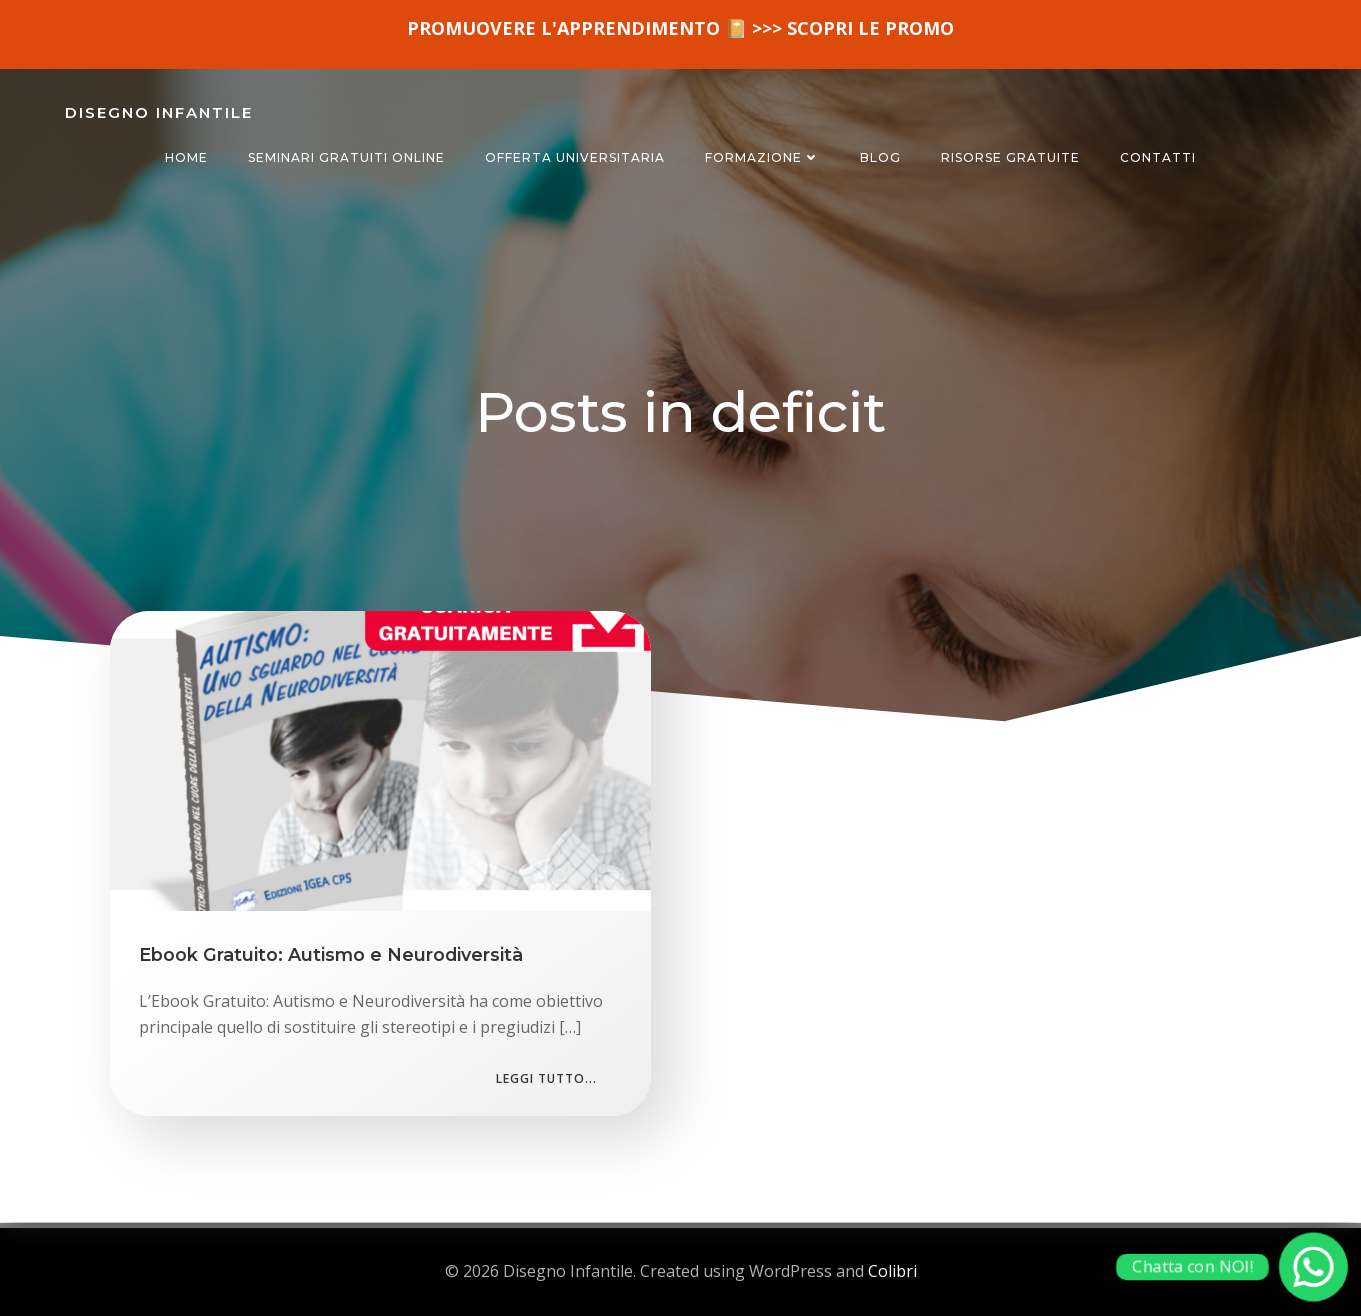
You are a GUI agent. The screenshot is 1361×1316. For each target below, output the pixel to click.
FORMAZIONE (762, 157)
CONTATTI (1158, 157)
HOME (186, 157)
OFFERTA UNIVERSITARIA (575, 157)
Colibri (892, 1271)
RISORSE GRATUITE (1010, 157)
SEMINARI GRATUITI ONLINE (346, 157)
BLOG (880, 157)
